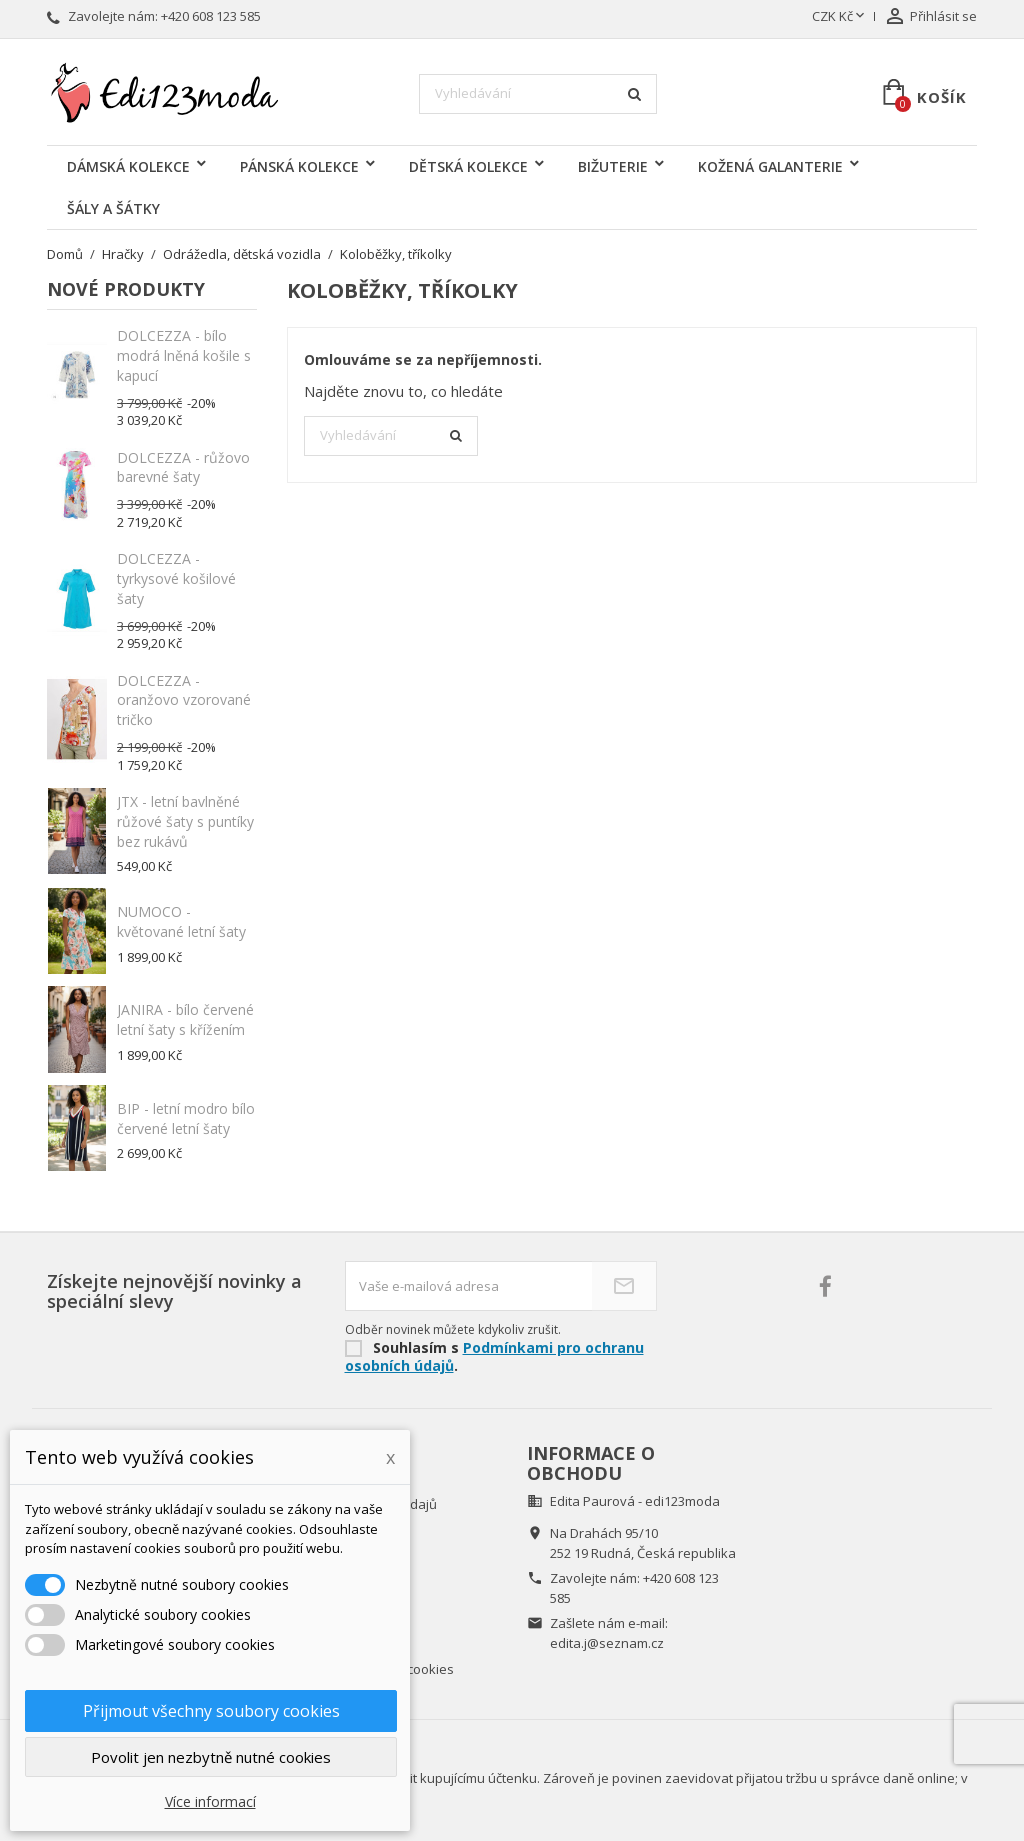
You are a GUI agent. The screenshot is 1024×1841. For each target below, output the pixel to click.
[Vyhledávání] (538, 94)
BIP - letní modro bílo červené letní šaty (186, 1118)
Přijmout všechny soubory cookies (211, 1711)
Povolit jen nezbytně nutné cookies (211, 1757)
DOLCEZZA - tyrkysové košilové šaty (176, 578)
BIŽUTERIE (613, 166)
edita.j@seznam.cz (607, 1643)
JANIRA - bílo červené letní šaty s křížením (185, 1019)
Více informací (210, 1801)
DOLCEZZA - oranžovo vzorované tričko (184, 700)
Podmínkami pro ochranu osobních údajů (494, 1357)
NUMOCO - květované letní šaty (181, 921)
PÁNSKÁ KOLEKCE (299, 166)
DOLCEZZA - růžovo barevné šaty (183, 467)
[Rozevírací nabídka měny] (840, 17)
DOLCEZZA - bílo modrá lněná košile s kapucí (184, 355)
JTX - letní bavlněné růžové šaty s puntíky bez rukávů (185, 821)
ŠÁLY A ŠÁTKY (113, 208)
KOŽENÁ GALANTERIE (770, 166)
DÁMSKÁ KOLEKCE (128, 166)
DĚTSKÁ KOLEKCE (468, 166)
